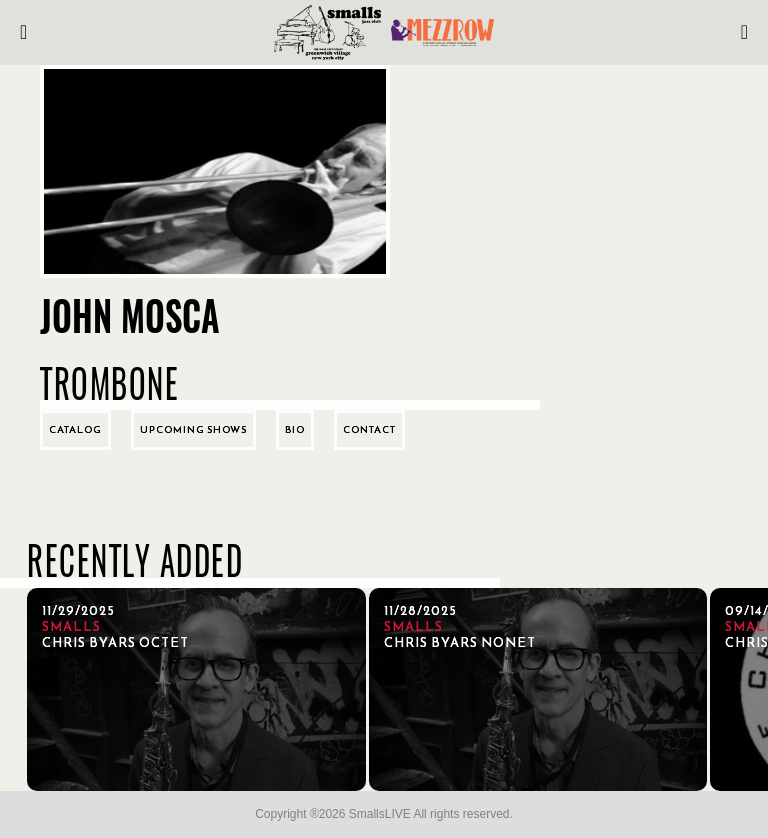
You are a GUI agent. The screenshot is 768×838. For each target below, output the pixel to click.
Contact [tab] (369, 429)
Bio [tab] (295, 429)
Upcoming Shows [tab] (193, 429)
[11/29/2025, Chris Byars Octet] (196, 689)
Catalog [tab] (75, 429)
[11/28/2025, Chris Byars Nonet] (538, 689)
